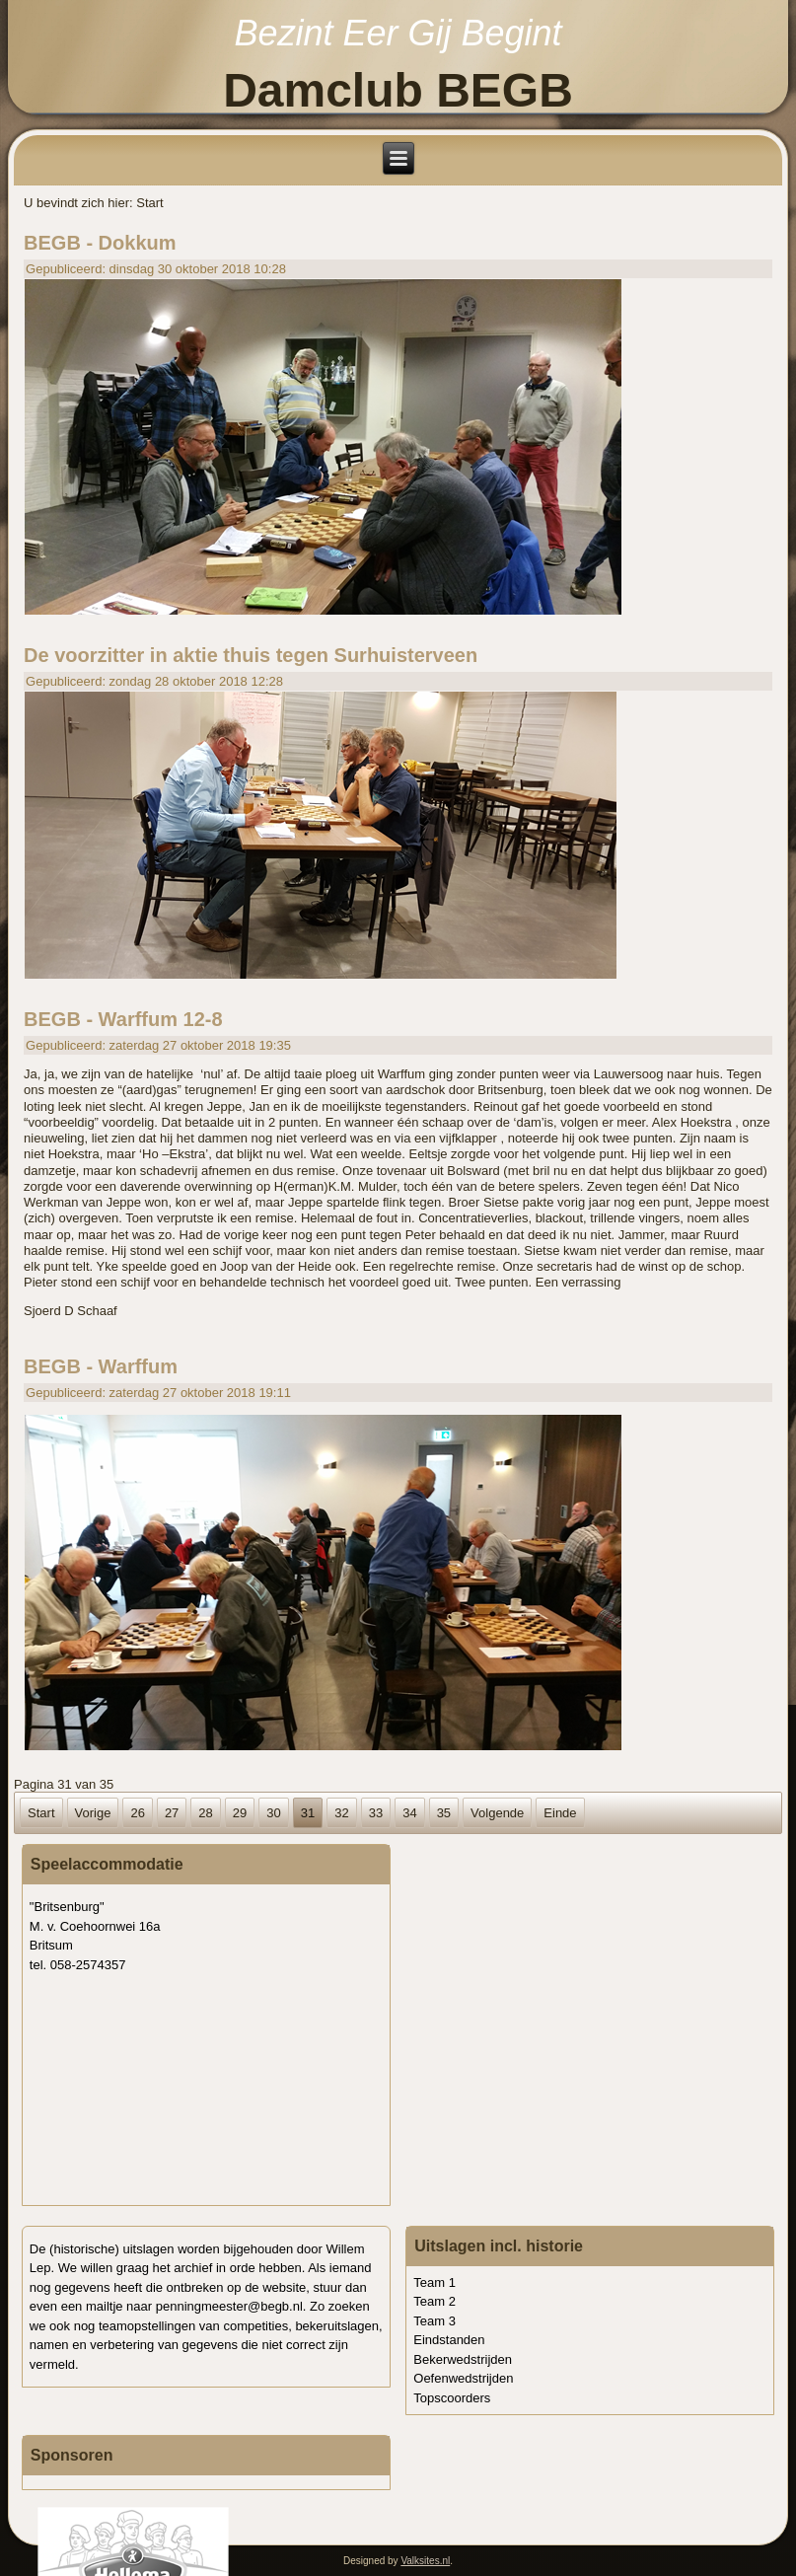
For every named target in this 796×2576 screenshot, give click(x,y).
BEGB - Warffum (101, 1366)
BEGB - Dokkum (100, 243)
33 (376, 1812)
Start (41, 1812)
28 (205, 1812)
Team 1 (434, 2282)
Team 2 (434, 2301)
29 (240, 1812)
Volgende (497, 1812)
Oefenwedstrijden (463, 2378)
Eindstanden (448, 2339)
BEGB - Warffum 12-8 (123, 1019)
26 (137, 1812)
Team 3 (434, 2321)
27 (172, 1812)
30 (273, 1812)
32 (341, 1812)
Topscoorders (451, 2398)
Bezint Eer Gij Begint (397, 33)
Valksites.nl (425, 2560)
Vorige (93, 1812)
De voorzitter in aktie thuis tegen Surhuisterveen (250, 655)
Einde (559, 1812)
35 (444, 1812)
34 (409, 1812)
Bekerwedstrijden (462, 2359)
